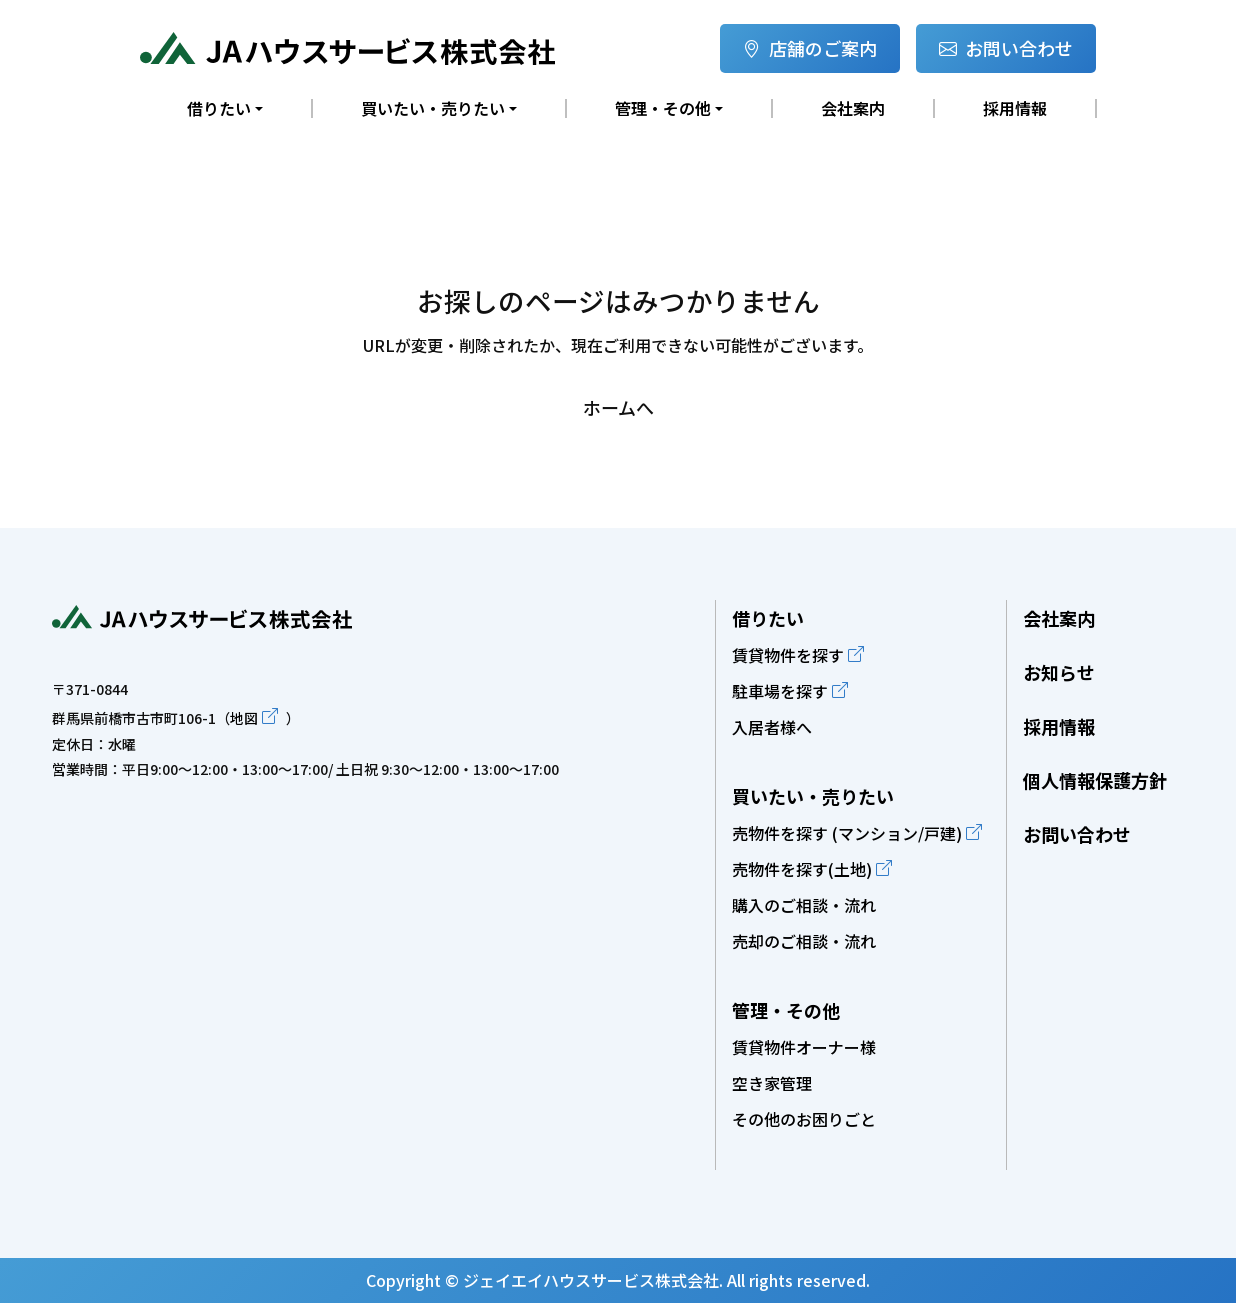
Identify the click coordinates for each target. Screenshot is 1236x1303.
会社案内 (853, 108)
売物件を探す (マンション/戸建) (847, 833)
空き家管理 (772, 1083)
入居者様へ (772, 727)
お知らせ (1059, 672)
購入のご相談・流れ (804, 905)
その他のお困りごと (804, 1119)
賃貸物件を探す (788, 655)
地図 (244, 718)
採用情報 (1015, 108)
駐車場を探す (780, 691)
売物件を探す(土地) (802, 869)
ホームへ (618, 407)
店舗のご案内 (810, 48)
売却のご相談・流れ (804, 941)
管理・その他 (786, 1010)
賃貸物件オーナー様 (804, 1047)
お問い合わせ (1006, 48)
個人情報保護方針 (1095, 780)
